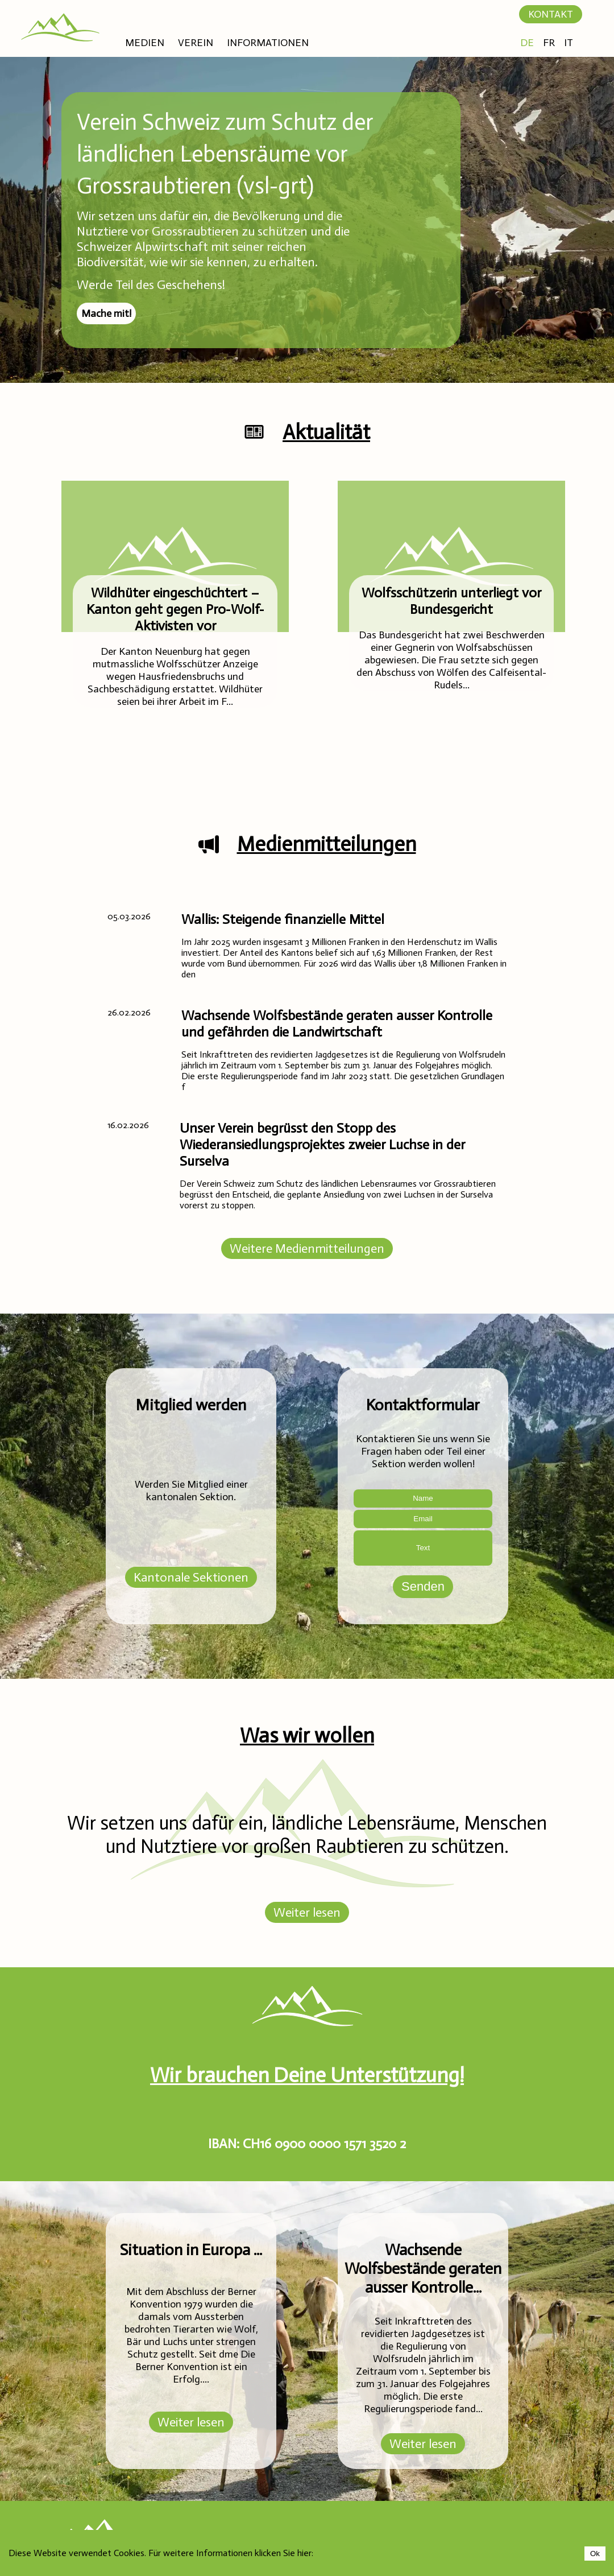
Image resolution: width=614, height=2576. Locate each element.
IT (568, 42)
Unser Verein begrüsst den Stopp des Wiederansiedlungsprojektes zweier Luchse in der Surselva (322, 1144)
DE (527, 42)
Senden (423, 1586)
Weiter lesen (307, 1912)
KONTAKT (550, 14)
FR (549, 42)
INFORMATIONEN (268, 42)
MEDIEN (144, 42)
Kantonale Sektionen (191, 1577)
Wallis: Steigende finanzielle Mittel (282, 919)
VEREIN (195, 42)
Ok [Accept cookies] (595, 2553)
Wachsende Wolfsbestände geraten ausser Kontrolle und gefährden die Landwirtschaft (336, 1023)
